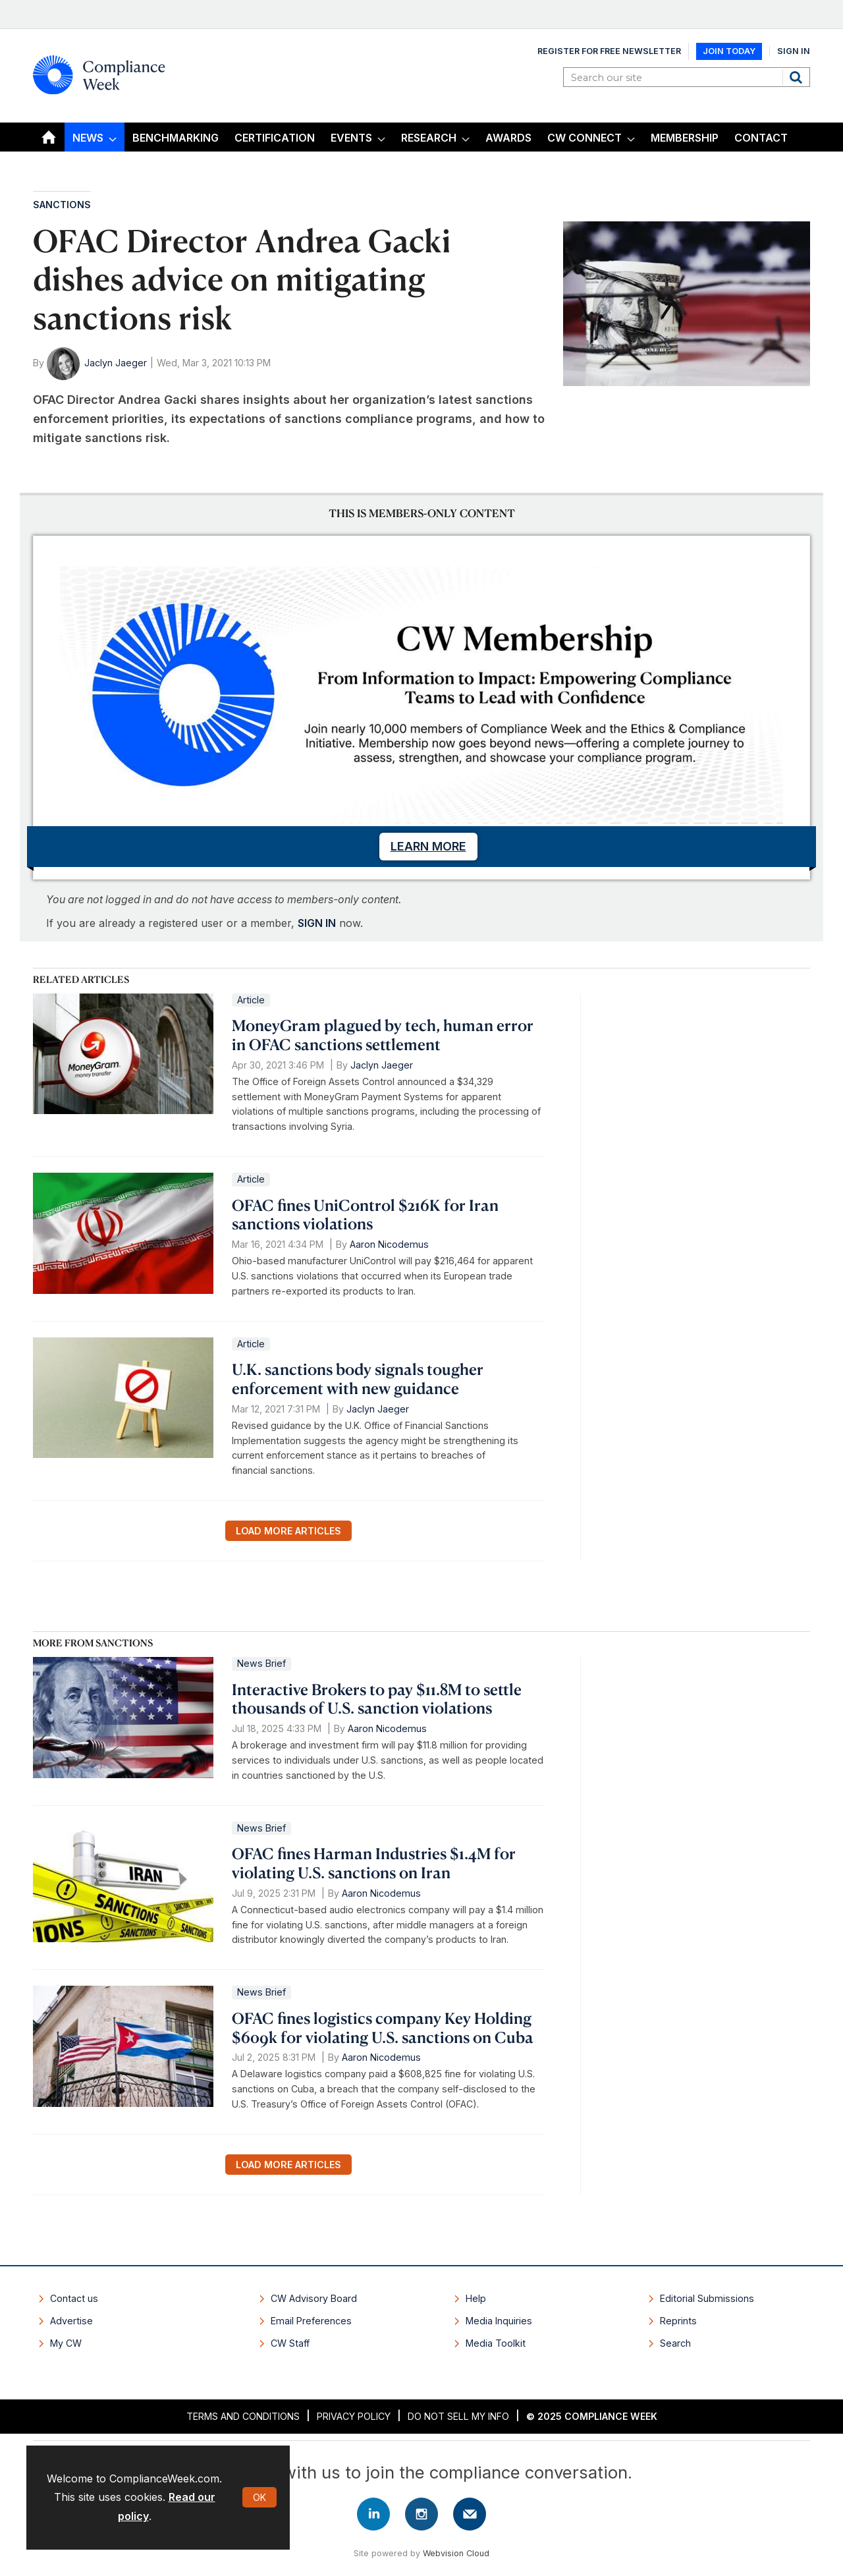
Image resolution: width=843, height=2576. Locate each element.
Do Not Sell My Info (458, 2416)
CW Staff (290, 2343)
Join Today (729, 51)
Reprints (678, 2320)
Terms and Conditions (243, 2416)
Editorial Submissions (707, 2298)
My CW (66, 2343)
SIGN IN (317, 923)
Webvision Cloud (456, 2553)
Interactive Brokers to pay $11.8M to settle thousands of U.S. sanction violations (377, 1698)
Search (797, 77)
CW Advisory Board (314, 2298)
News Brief (261, 1663)
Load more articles (288, 1530)
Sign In (793, 51)
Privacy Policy (354, 2416)
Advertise (71, 2320)
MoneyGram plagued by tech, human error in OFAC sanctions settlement (382, 1034)
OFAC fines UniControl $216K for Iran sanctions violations (365, 1214)
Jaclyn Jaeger (115, 362)
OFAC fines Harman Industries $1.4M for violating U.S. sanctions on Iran (374, 1862)
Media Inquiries (499, 2320)
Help (476, 2298)
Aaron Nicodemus (389, 1244)
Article (251, 999)
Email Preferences (311, 2320)
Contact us (74, 2298)
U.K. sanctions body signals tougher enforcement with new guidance (357, 1378)
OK (259, 2497)
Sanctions (62, 204)
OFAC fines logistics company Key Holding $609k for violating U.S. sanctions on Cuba (382, 2027)
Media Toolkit (496, 2343)
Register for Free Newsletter (609, 51)
